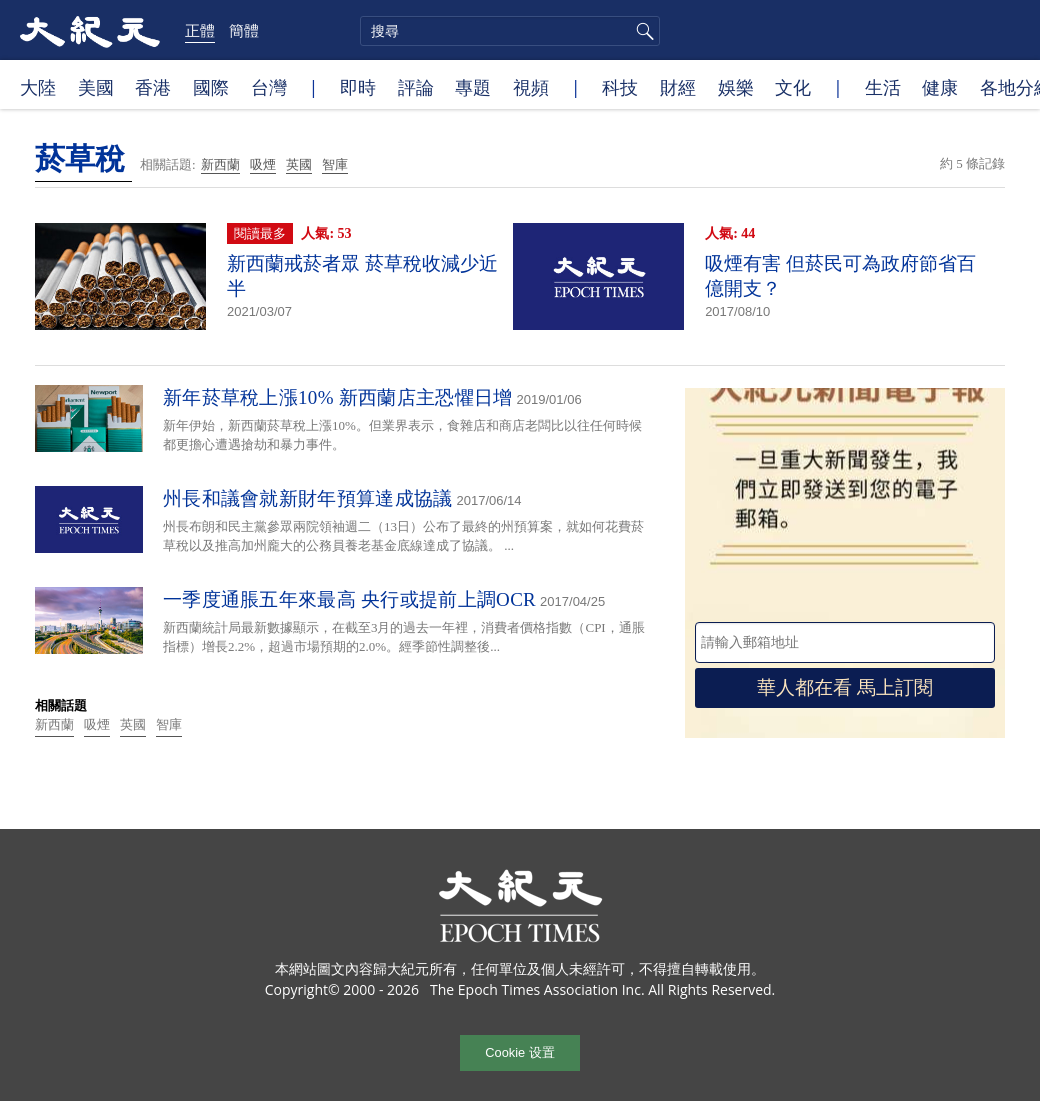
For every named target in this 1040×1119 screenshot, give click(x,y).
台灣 (269, 87)
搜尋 (642, 31)
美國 (96, 87)
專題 (473, 87)
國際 (211, 87)
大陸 (38, 87)
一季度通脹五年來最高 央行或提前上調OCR (349, 599)
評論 (416, 87)
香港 (153, 87)
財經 (678, 87)
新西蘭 (220, 164)
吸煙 (263, 164)
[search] (510, 31)
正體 (200, 30)
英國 (299, 164)
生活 (883, 87)
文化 (793, 87)
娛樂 (736, 87)
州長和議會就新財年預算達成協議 (308, 498)
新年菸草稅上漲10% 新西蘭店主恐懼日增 (338, 397)
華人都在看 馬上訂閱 (845, 687)
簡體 (244, 30)
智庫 (335, 164)
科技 (620, 87)
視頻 (531, 87)
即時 (358, 87)
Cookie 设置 (519, 1052)
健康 (940, 87)
